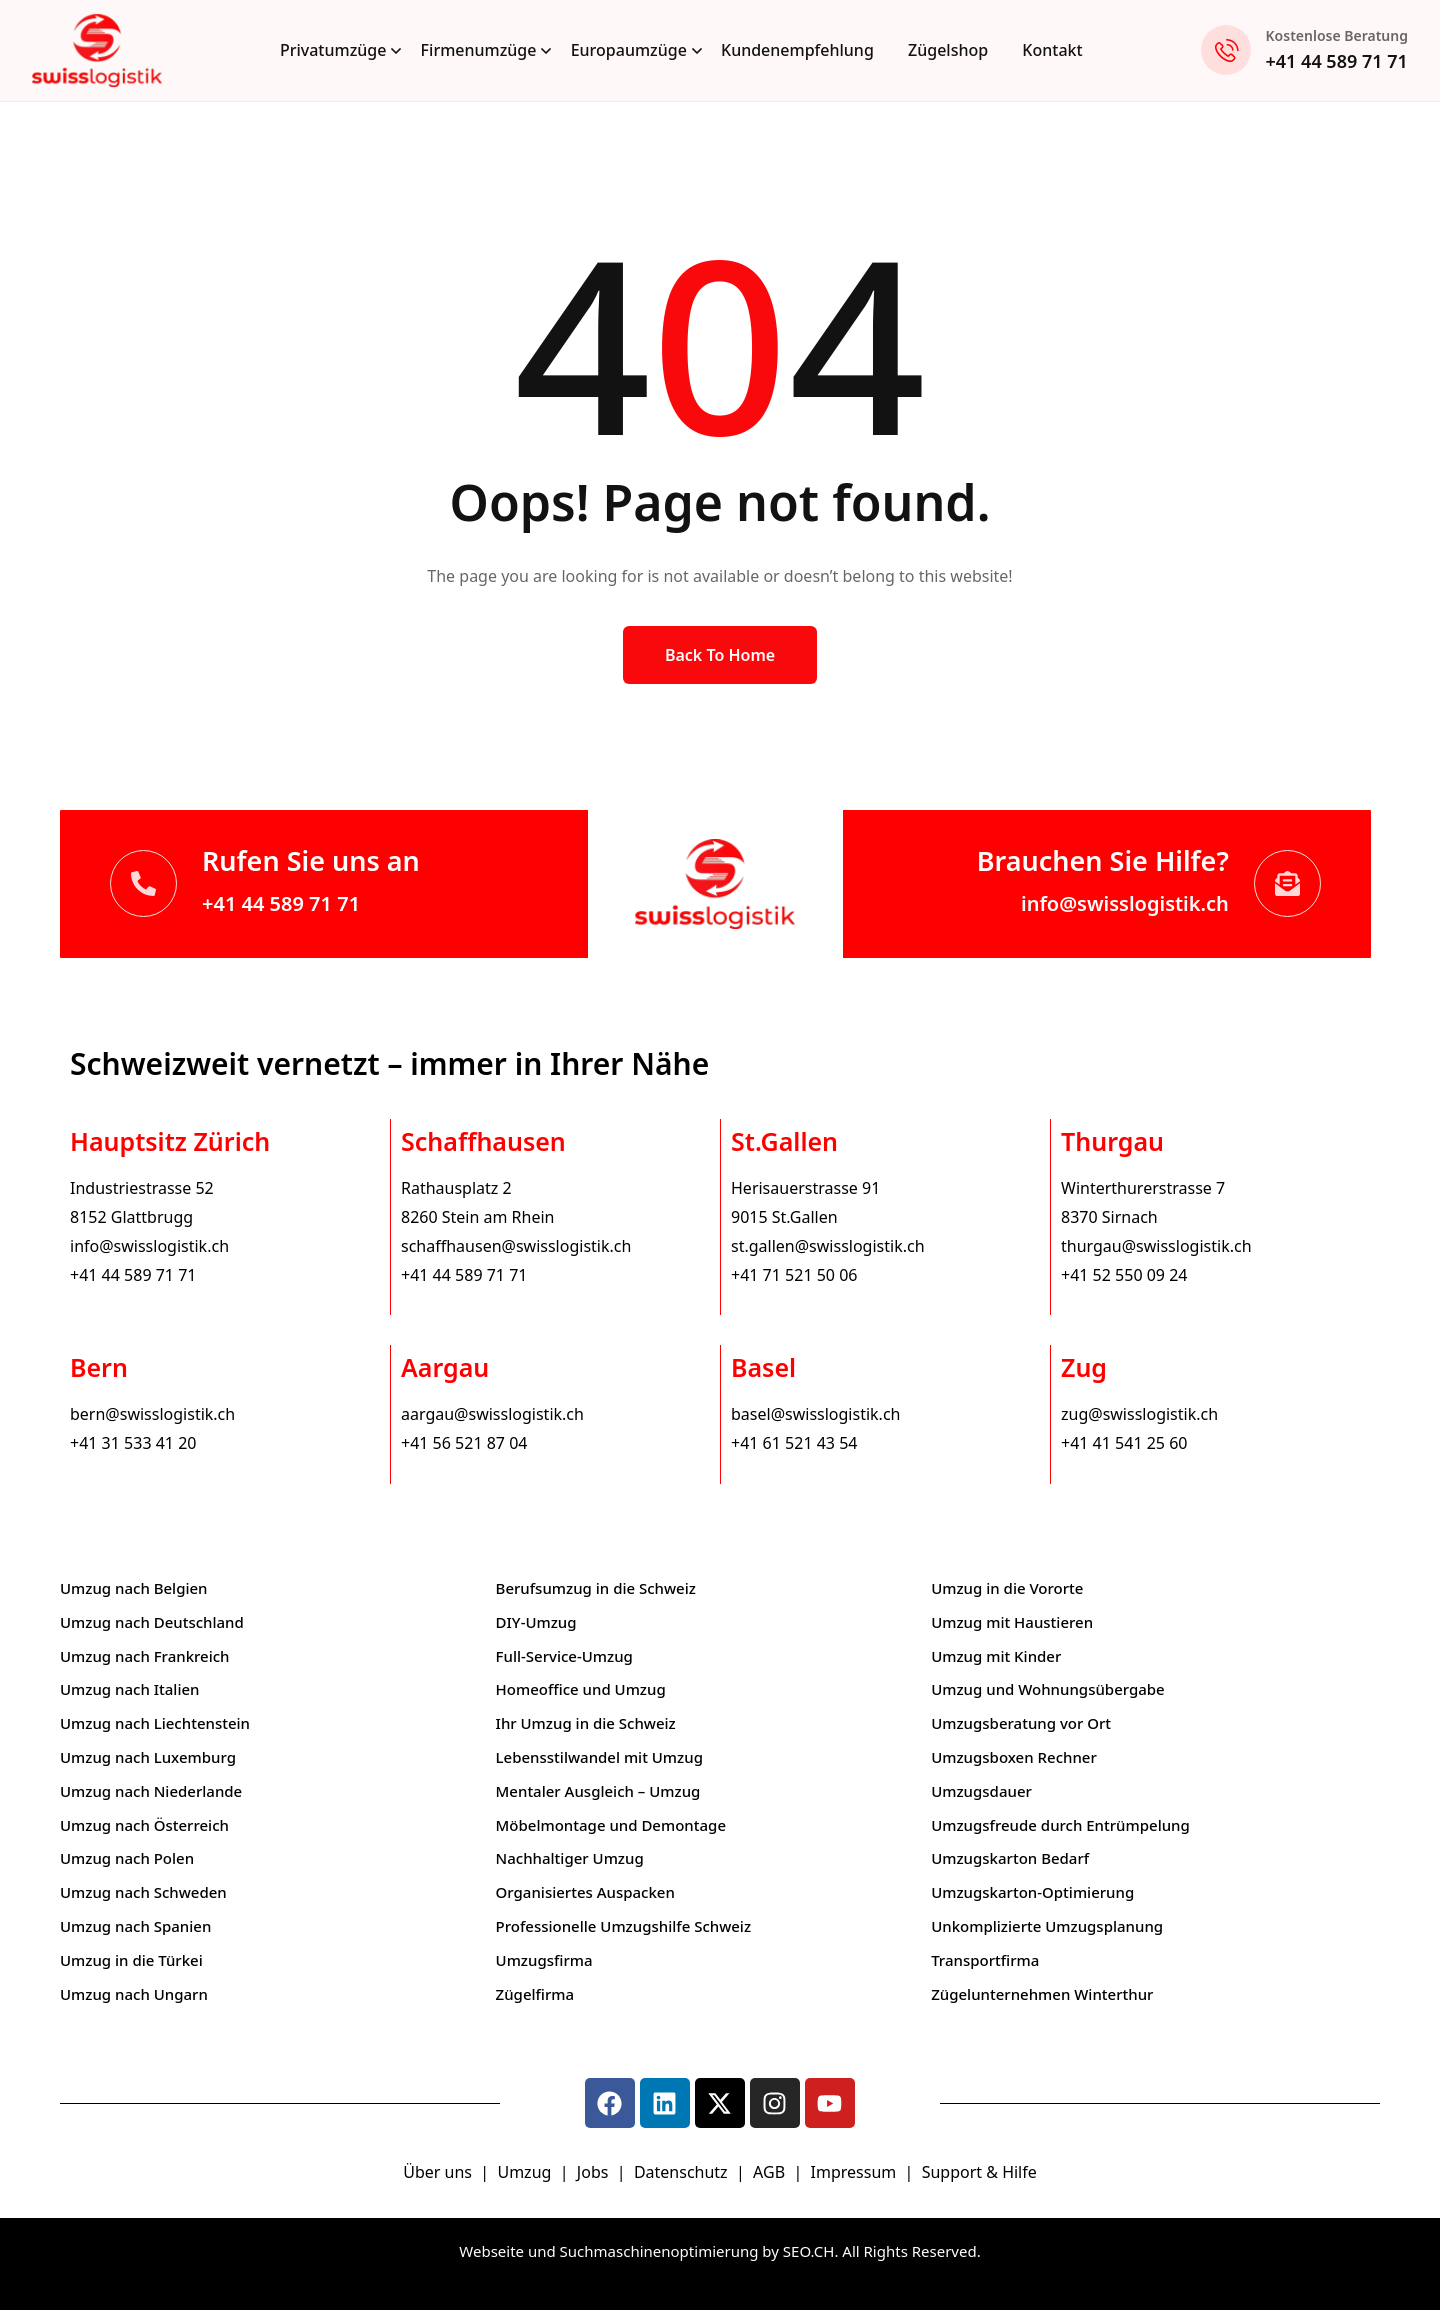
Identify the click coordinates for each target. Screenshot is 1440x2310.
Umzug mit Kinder (996, 1656)
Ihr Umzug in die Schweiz (586, 1723)
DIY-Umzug (536, 1622)
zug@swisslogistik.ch (1139, 1414)
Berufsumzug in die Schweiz (596, 1588)
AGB (771, 2172)
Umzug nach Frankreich (145, 1656)
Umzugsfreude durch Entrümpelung (1060, 1825)
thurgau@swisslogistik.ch (1156, 1246)
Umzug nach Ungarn (134, 1994)
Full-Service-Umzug (564, 1656)
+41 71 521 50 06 (794, 1275)
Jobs (593, 2172)
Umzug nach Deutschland (152, 1622)
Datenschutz (683, 2172)
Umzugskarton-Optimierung (1032, 1892)
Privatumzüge (333, 50)
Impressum (856, 2172)
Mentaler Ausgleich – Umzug (598, 1791)
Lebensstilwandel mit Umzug (599, 1757)
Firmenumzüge (479, 50)
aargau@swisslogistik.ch (492, 1414)
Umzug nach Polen (127, 1858)
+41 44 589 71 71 (1337, 61)
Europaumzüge (629, 50)
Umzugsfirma (544, 1960)
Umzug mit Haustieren (1012, 1622)
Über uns (437, 2172)
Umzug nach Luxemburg (148, 1757)
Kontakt (1052, 50)
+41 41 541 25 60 (1124, 1443)
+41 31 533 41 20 (133, 1443)
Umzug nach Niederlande (151, 1791)
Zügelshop (948, 50)
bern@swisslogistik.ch (152, 1414)
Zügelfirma (535, 1994)
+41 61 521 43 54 (794, 1443)
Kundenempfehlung (797, 50)
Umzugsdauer (981, 1791)
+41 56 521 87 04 (464, 1443)
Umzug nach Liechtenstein (155, 1723)
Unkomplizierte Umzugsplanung (1047, 1926)
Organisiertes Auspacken (585, 1892)
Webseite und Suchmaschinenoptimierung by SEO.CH (646, 2251)
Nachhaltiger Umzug (570, 1858)
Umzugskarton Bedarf (1010, 1858)
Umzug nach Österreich (144, 1825)
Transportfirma (985, 1960)
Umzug (526, 2172)
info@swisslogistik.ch (1125, 903)
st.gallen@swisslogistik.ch (828, 1246)
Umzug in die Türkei (131, 1960)
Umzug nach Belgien (134, 1588)
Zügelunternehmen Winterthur (1042, 1994)
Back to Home (720, 655)
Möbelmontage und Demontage (611, 1825)
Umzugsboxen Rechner (1014, 1757)
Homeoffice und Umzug (581, 1689)
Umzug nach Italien (129, 1689)
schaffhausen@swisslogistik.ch (516, 1246)
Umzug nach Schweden (143, 1892)
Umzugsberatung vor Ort (1021, 1723)
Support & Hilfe (979, 2172)
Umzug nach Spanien (135, 1926)
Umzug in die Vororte (1007, 1588)
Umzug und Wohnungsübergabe (1048, 1689)
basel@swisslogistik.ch (815, 1414)
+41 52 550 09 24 (1124, 1275)
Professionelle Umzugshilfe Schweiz (623, 1926)
